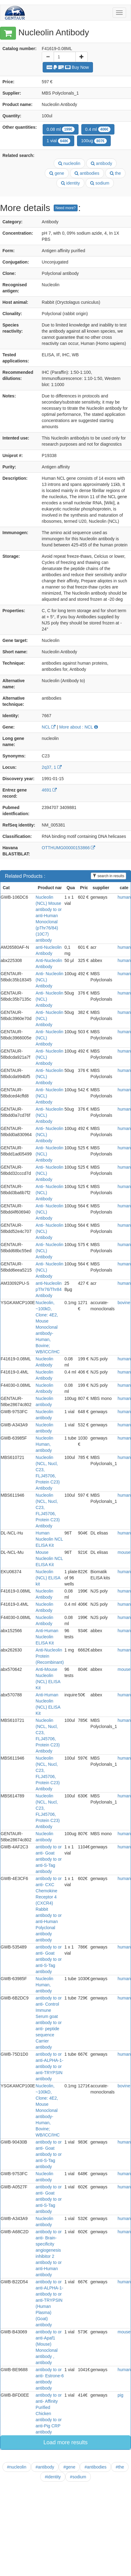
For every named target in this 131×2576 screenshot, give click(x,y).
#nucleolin (16, 2467)
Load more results (65, 2442)
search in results (108, 876)
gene (56, 173)
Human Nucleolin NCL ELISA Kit (49, 1539)
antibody (101, 163)
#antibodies (95, 2467)
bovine (124, 1302)
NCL (49, 727)
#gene (69, 2467)
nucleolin (69, 163)
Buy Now (68, 67)
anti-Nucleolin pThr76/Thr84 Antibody (49, 1289)
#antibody (45, 2467)
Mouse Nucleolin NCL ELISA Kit (49, 1558)
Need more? (66, 208)
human (124, 897)
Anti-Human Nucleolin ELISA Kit (47, 1636)
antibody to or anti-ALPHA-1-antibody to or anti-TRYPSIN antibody (49, 2066)
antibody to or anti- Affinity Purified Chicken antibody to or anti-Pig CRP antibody (49, 2413)
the (115, 173)
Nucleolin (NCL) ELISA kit (48, 1577)
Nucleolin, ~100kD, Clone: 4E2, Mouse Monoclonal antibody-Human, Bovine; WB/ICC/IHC (48, 1327)
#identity (53, 2476)
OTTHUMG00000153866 (68, 847)
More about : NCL (78, 727)
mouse (124, 1552)
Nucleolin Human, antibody (44, 1444)
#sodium (78, 2476)
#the (120, 2467)
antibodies (87, 173)
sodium (99, 183)
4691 (49, 790)
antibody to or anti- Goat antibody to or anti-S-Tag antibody (49, 1859)
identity (70, 183)
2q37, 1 (52, 767)
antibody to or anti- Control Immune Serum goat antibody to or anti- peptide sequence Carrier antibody (49, 2023)
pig (120, 2395)
